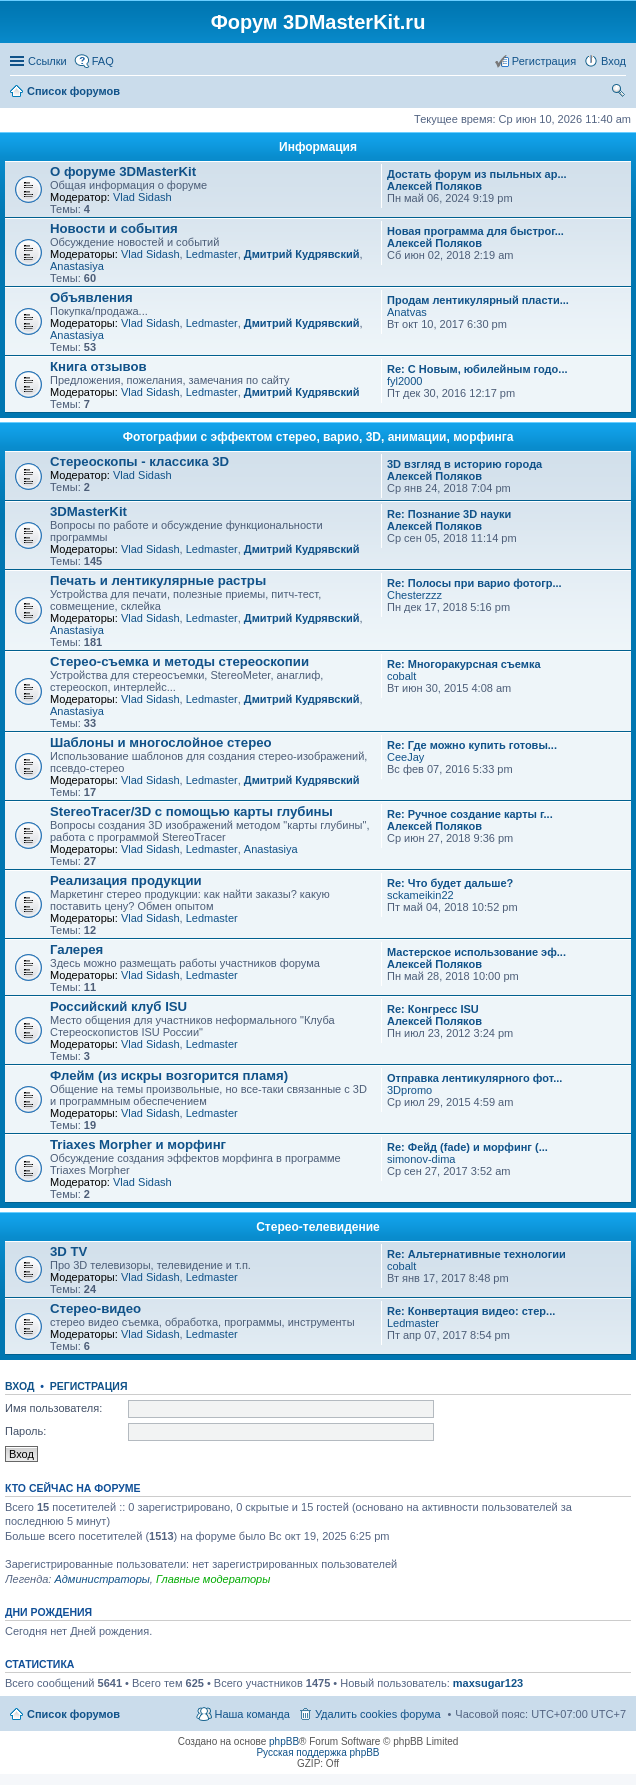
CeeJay (405, 757)
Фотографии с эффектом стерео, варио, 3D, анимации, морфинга (318, 437)
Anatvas (407, 312)
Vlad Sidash (142, 197)
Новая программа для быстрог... (475, 231)
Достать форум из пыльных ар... (477, 174)
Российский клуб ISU (118, 1006)
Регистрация (89, 1386)
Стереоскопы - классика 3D (139, 461)
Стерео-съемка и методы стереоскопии (179, 661)
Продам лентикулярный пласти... (478, 300)
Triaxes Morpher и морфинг (138, 1144)
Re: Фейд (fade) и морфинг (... (467, 1147)
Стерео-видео (95, 1308)
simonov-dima (421, 1159)
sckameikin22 (420, 895)
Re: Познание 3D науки (449, 514)
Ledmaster (212, 254)
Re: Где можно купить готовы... (472, 745)
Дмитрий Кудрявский (302, 254)
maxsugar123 (488, 1683)
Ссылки (47, 61)
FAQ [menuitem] (103, 61)
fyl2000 (404, 381)
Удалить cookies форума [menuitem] (378, 1714)
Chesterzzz (414, 595)
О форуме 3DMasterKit (123, 171)
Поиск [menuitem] (620, 93)
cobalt (401, 676)
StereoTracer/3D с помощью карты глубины (191, 811)
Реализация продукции (126, 880)
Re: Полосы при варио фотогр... (474, 583)
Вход (19, 1386)
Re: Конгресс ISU (433, 1009)
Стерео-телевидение (318, 1227)
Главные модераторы (213, 1579)
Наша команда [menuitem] (251, 1714)
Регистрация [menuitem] (544, 61)
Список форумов (73, 1714)
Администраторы (101, 1579)
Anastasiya (77, 266)
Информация (318, 147)
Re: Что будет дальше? (450, 883)
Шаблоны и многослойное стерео (161, 742)
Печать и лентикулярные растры (158, 580)
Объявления (91, 297)
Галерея (76, 949)
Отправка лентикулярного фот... (474, 1078)
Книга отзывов (98, 366)
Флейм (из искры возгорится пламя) (169, 1075)
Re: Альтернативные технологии (476, 1254)
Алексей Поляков (434, 186)
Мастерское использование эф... (476, 952)
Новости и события (114, 228)
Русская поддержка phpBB (317, 1752)
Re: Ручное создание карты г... (470, 814)
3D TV (68, 1251)
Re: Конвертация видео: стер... (471, 1311)
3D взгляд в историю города (464, 464)
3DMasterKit (88, 511)
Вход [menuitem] (613, 61)
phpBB (284, 1741)
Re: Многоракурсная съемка (464, 664)
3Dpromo (409, 1090)
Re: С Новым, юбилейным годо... (477, 369)
